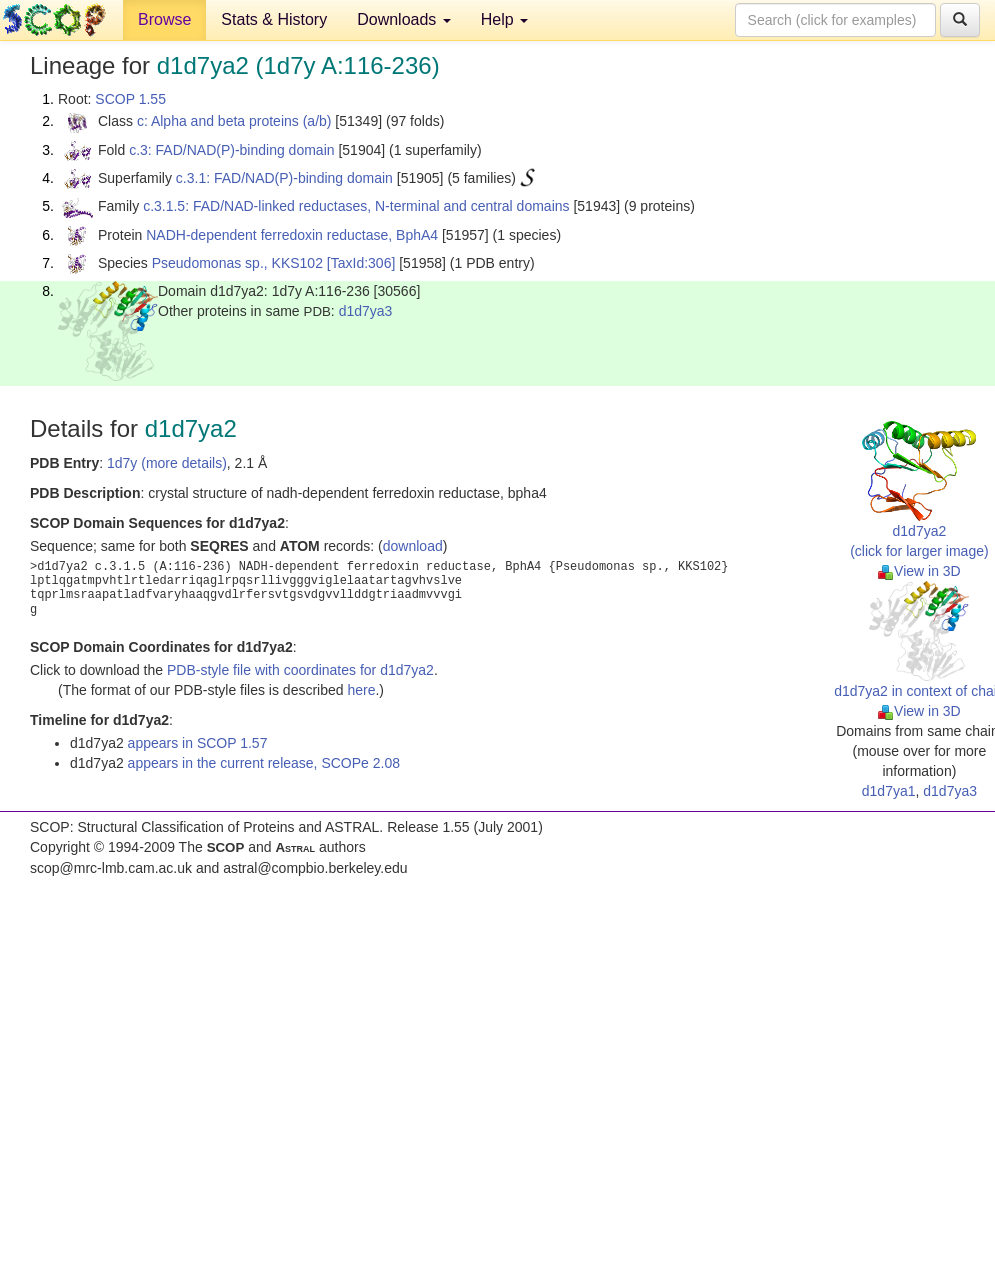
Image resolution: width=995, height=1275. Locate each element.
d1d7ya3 (366, 311)
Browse (164, 19)
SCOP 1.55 (130, 99)
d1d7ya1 (889, 791)
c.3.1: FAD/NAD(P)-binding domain (284, 178)
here (361, 690)
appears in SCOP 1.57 (198, 743)
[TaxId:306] (361, 263)
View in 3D (919, 571)
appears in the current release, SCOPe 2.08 (264, 763)
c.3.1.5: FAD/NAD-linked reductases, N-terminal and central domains (356, 206)
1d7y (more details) (167, 463)
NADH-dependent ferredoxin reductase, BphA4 (292, 235)
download (413, 546)
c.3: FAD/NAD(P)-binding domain (231, 150)
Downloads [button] (404, 19)
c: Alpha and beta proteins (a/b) (234, 121)
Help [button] (504, 19)
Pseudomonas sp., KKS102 (237, 263)
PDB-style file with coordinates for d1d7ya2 (300, 670)
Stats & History (274, 19)
